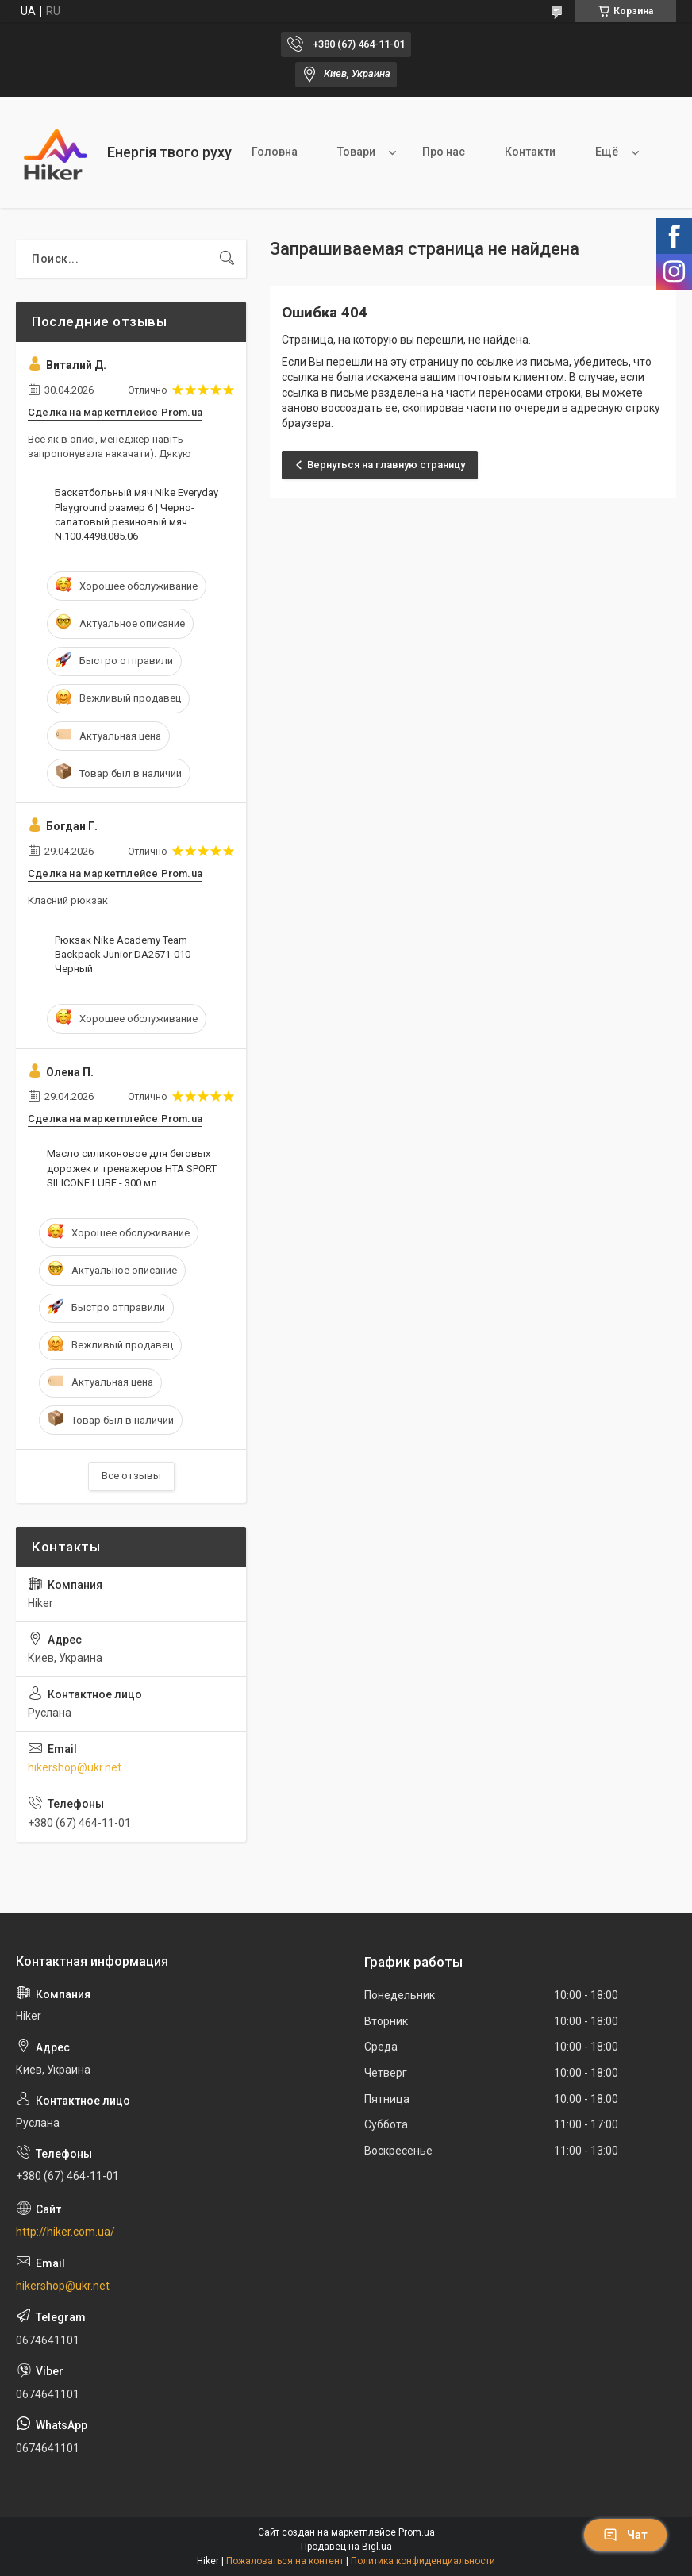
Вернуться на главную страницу (386, 465)
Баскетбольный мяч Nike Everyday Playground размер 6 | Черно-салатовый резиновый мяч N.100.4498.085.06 (136, 514)
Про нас (443, 151)
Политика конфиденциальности (423, 2560)
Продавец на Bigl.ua (346, 2546)
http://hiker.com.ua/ (65, 2231)
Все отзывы (131, 1476)
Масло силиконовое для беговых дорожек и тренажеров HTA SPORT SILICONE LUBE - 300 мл (132, 1168)
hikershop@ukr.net (74, 1767)
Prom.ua (416, 2532)
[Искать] (227, 259)
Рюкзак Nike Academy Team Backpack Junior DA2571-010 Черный (122, 954)
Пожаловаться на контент (285, 2560)
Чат (625, 2535)
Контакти (530, 151)
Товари (356, 151)
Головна (275, 151)
